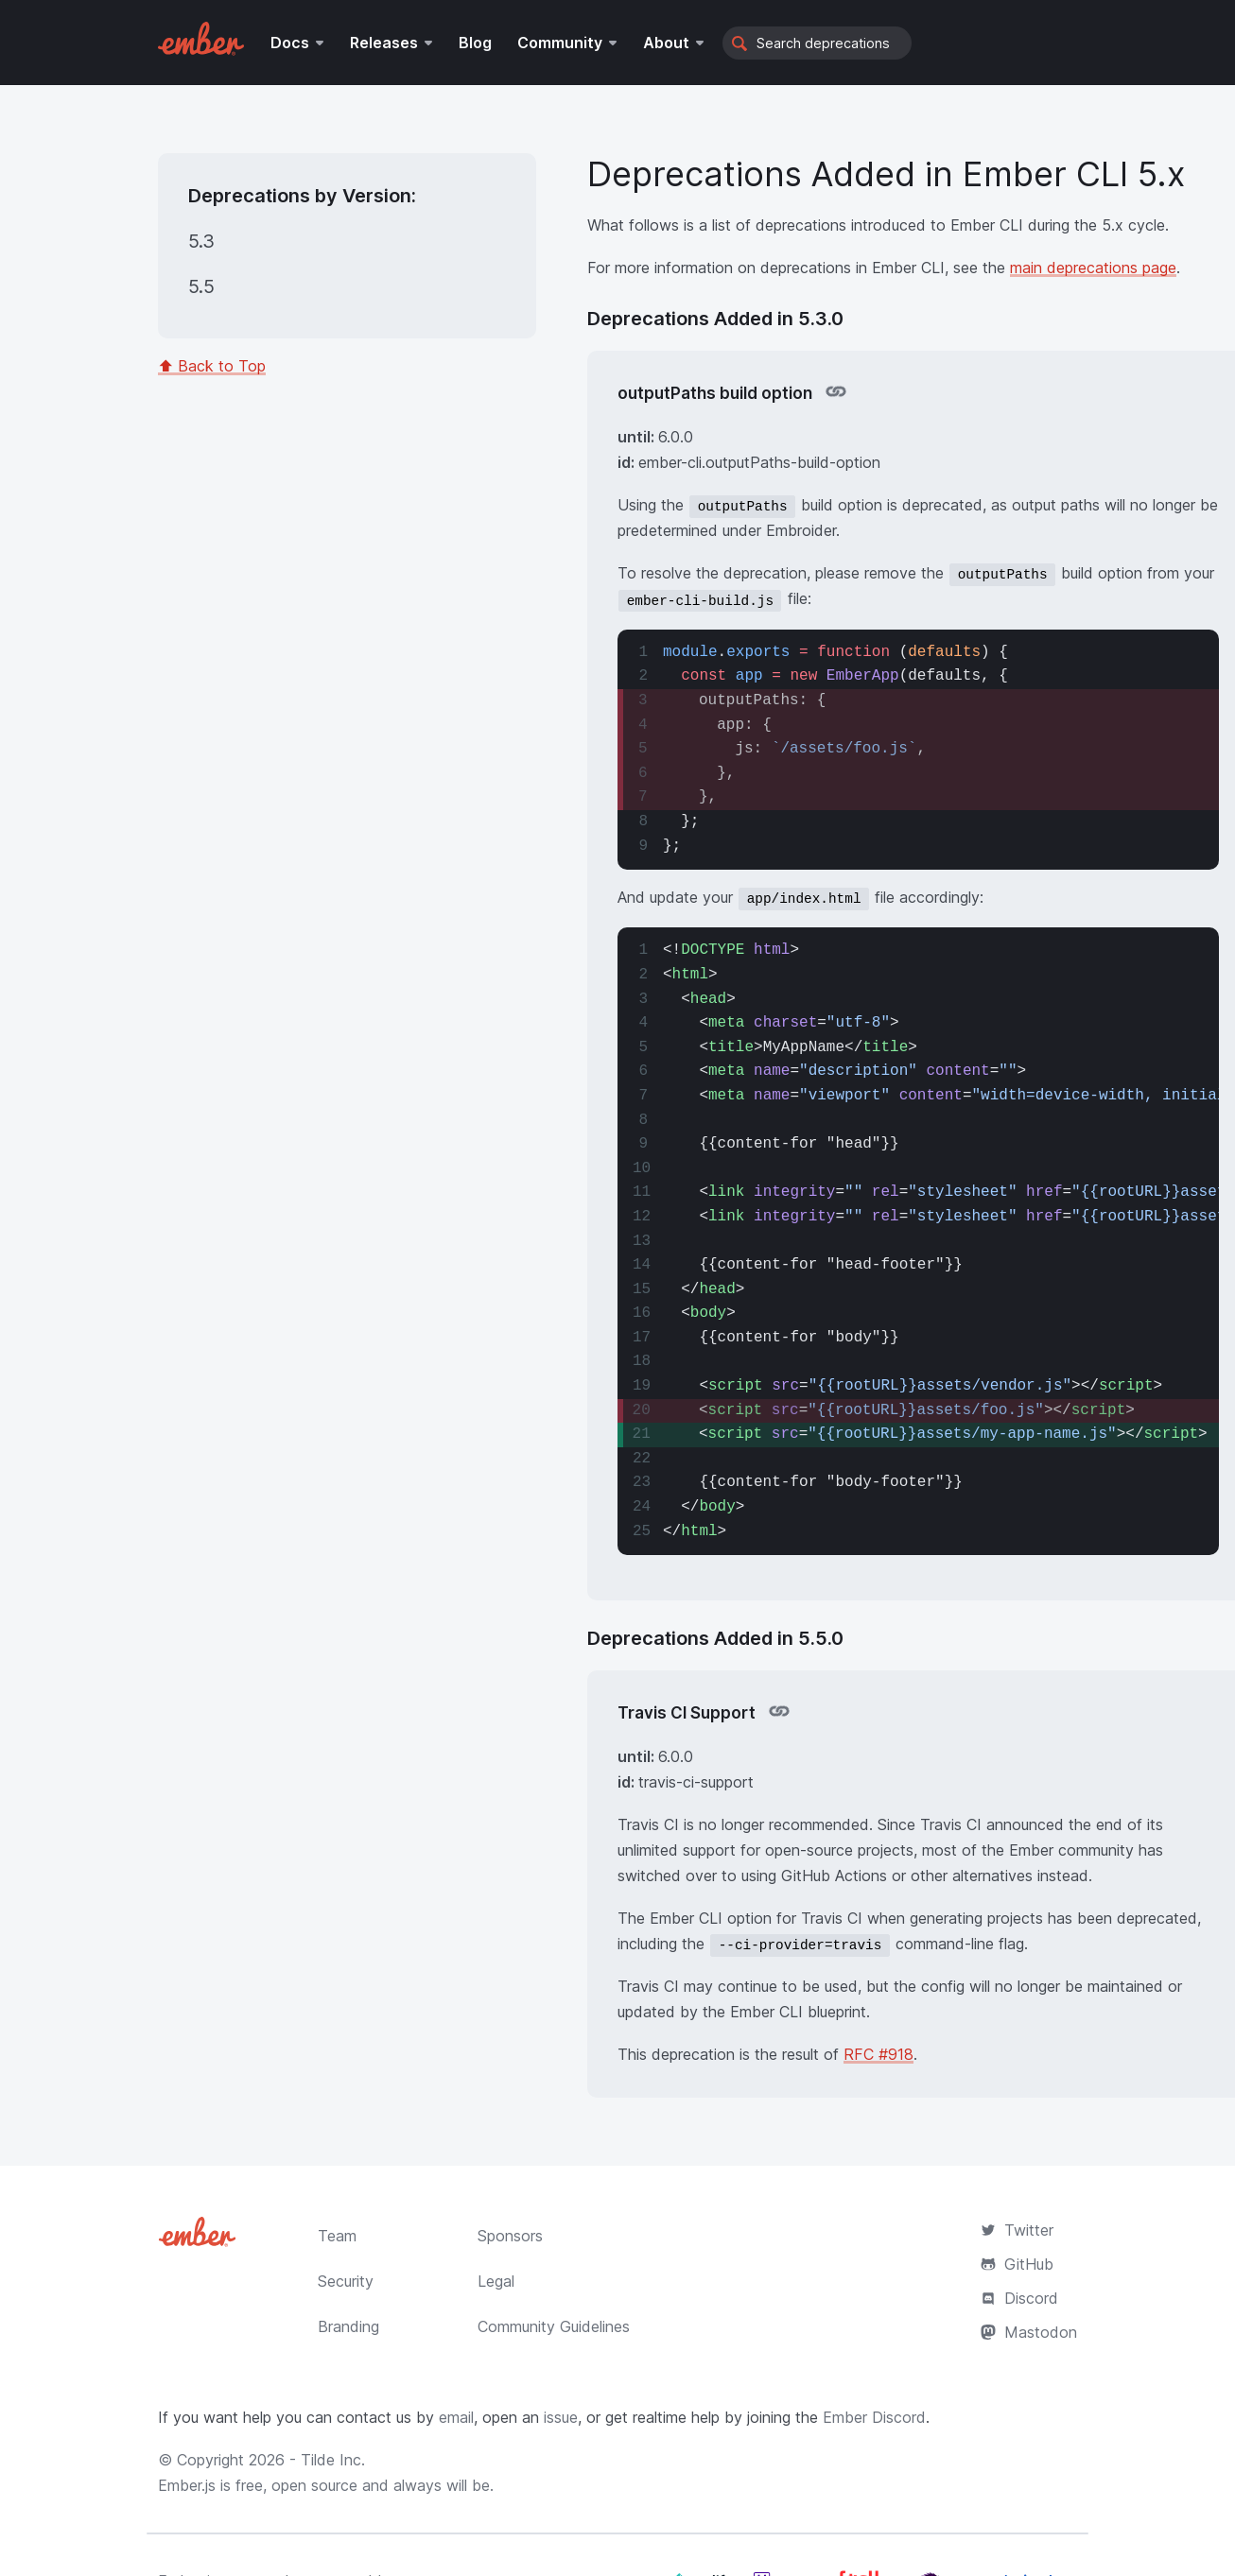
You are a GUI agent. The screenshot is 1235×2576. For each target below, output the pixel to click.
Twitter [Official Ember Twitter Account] (1017, 2230)
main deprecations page (1093, 267)
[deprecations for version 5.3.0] (206, 242)
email (456, 2417)
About (666, 42)
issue (561, 2417)
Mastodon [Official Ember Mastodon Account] (1029, 2332)
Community (559, 42)
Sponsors (510, 2235)
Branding (348, 2326)
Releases (384, 42)
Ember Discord (874, 2417)
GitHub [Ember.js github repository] (1017, 2264)
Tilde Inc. (333, 2459)
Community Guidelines (554, 2326)
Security (346, 2281)
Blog (475, 42)
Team (337, 2235)
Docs (289, 42)
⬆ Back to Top (212, 365)
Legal (496, 2281)
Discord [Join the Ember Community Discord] (1019, 2298)
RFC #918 (878, 2054)
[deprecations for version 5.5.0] (206, 287)
